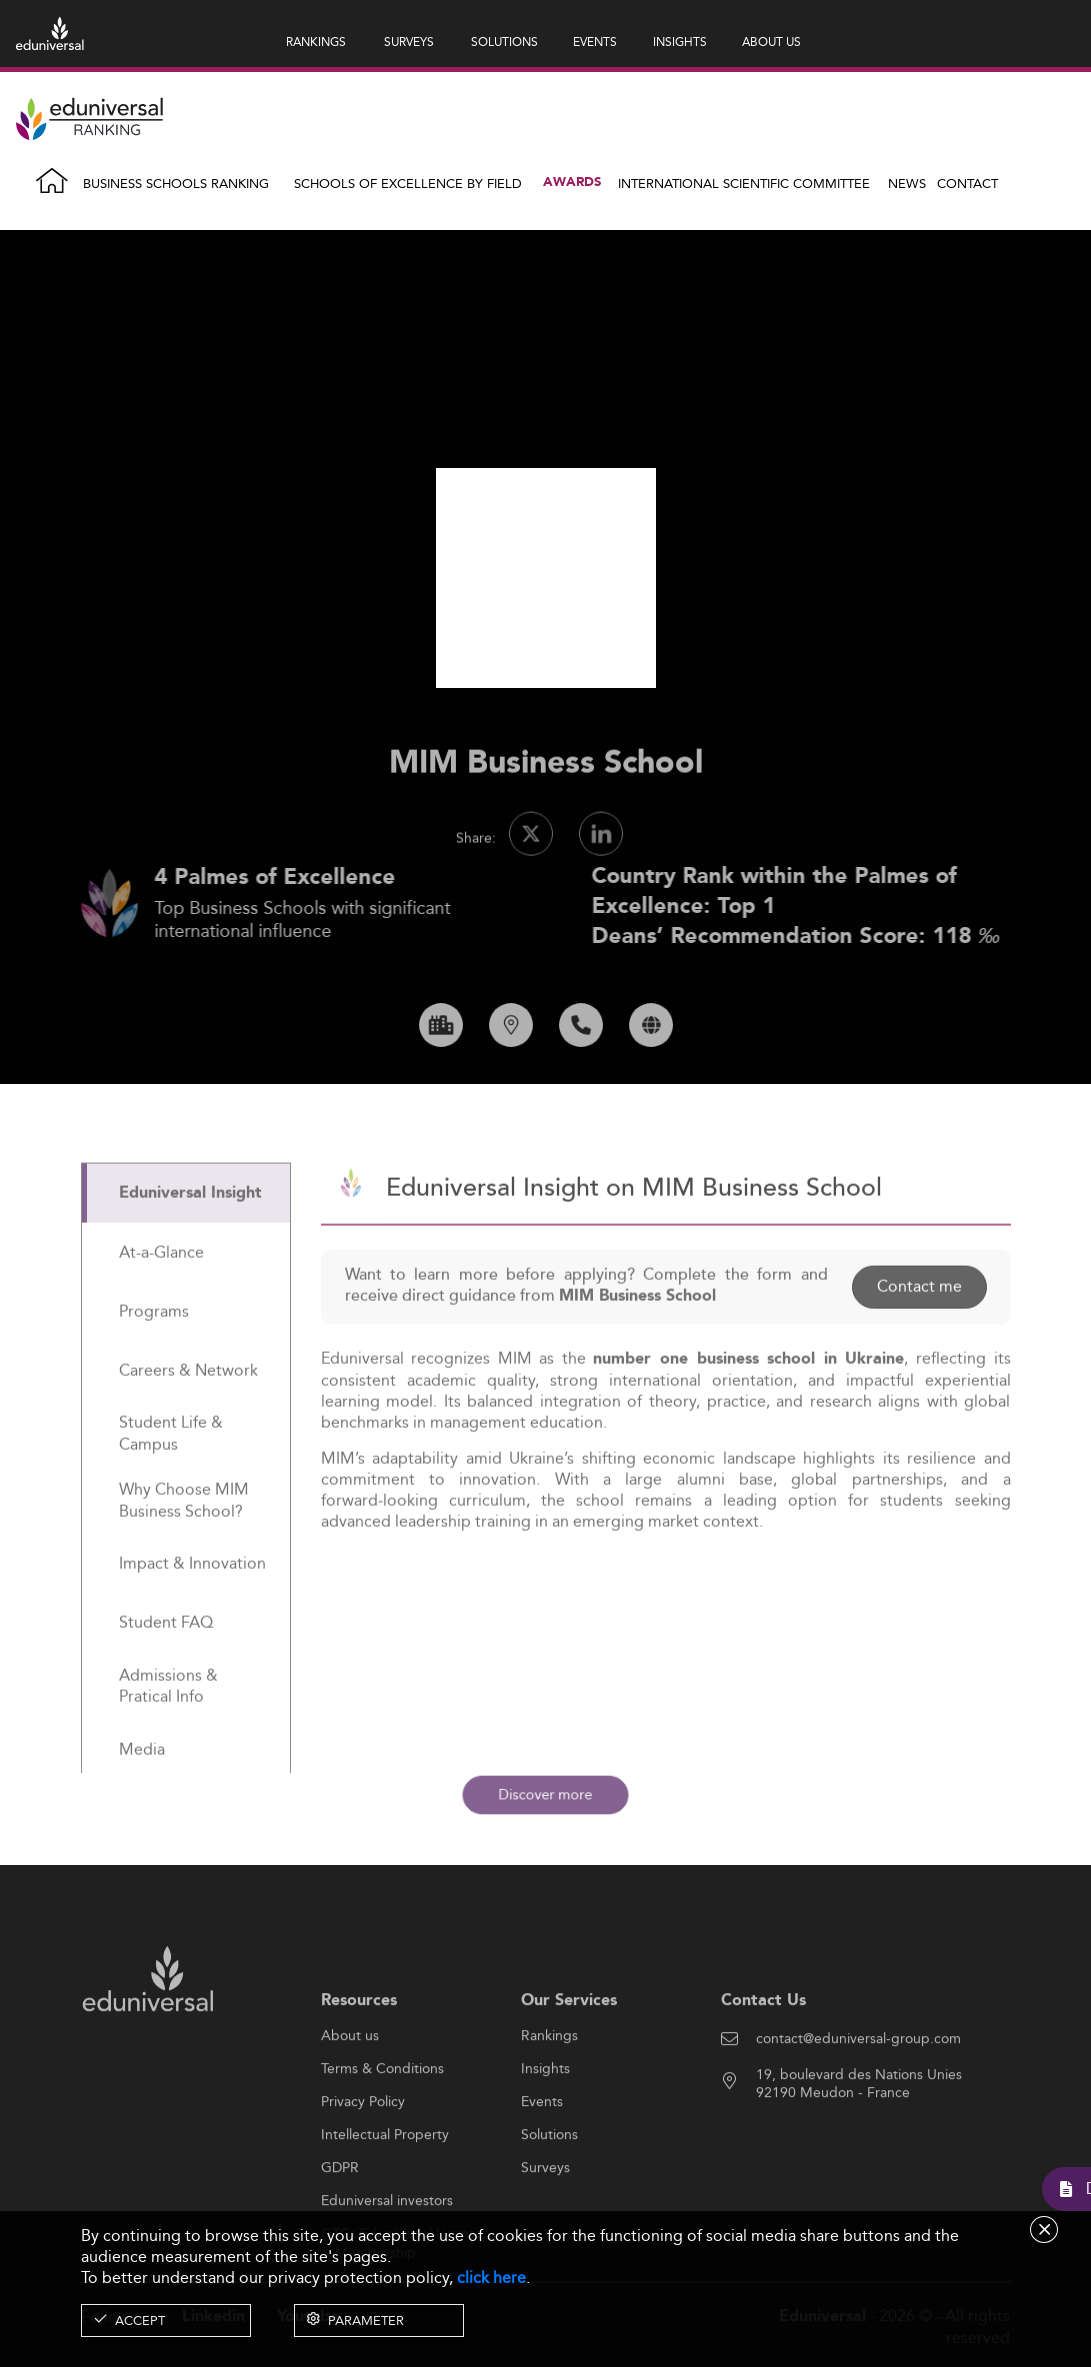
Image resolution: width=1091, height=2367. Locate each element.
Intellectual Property (385, 2194)
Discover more (545, 1794)
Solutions (549, 2194)
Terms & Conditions (382, 2128)
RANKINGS (316, 41)
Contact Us (763, 2058)
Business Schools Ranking (176, 183)
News (907, 183)
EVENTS (595, 41)
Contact (967, 183)
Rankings (549, 2095)
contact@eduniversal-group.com (858, 2098)
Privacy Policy (363, 2161)
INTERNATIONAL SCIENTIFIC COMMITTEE (744, 183)
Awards (572, 182)
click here (491, 2277)
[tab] (186, 1251)
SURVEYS (409, 41)
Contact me (919, 1345)
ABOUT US (771, 41)
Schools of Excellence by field (408, 183)
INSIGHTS (680, 41)
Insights (545, 2128)
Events (542, 2161)
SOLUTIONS (504, 41)
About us (350, 2095)
